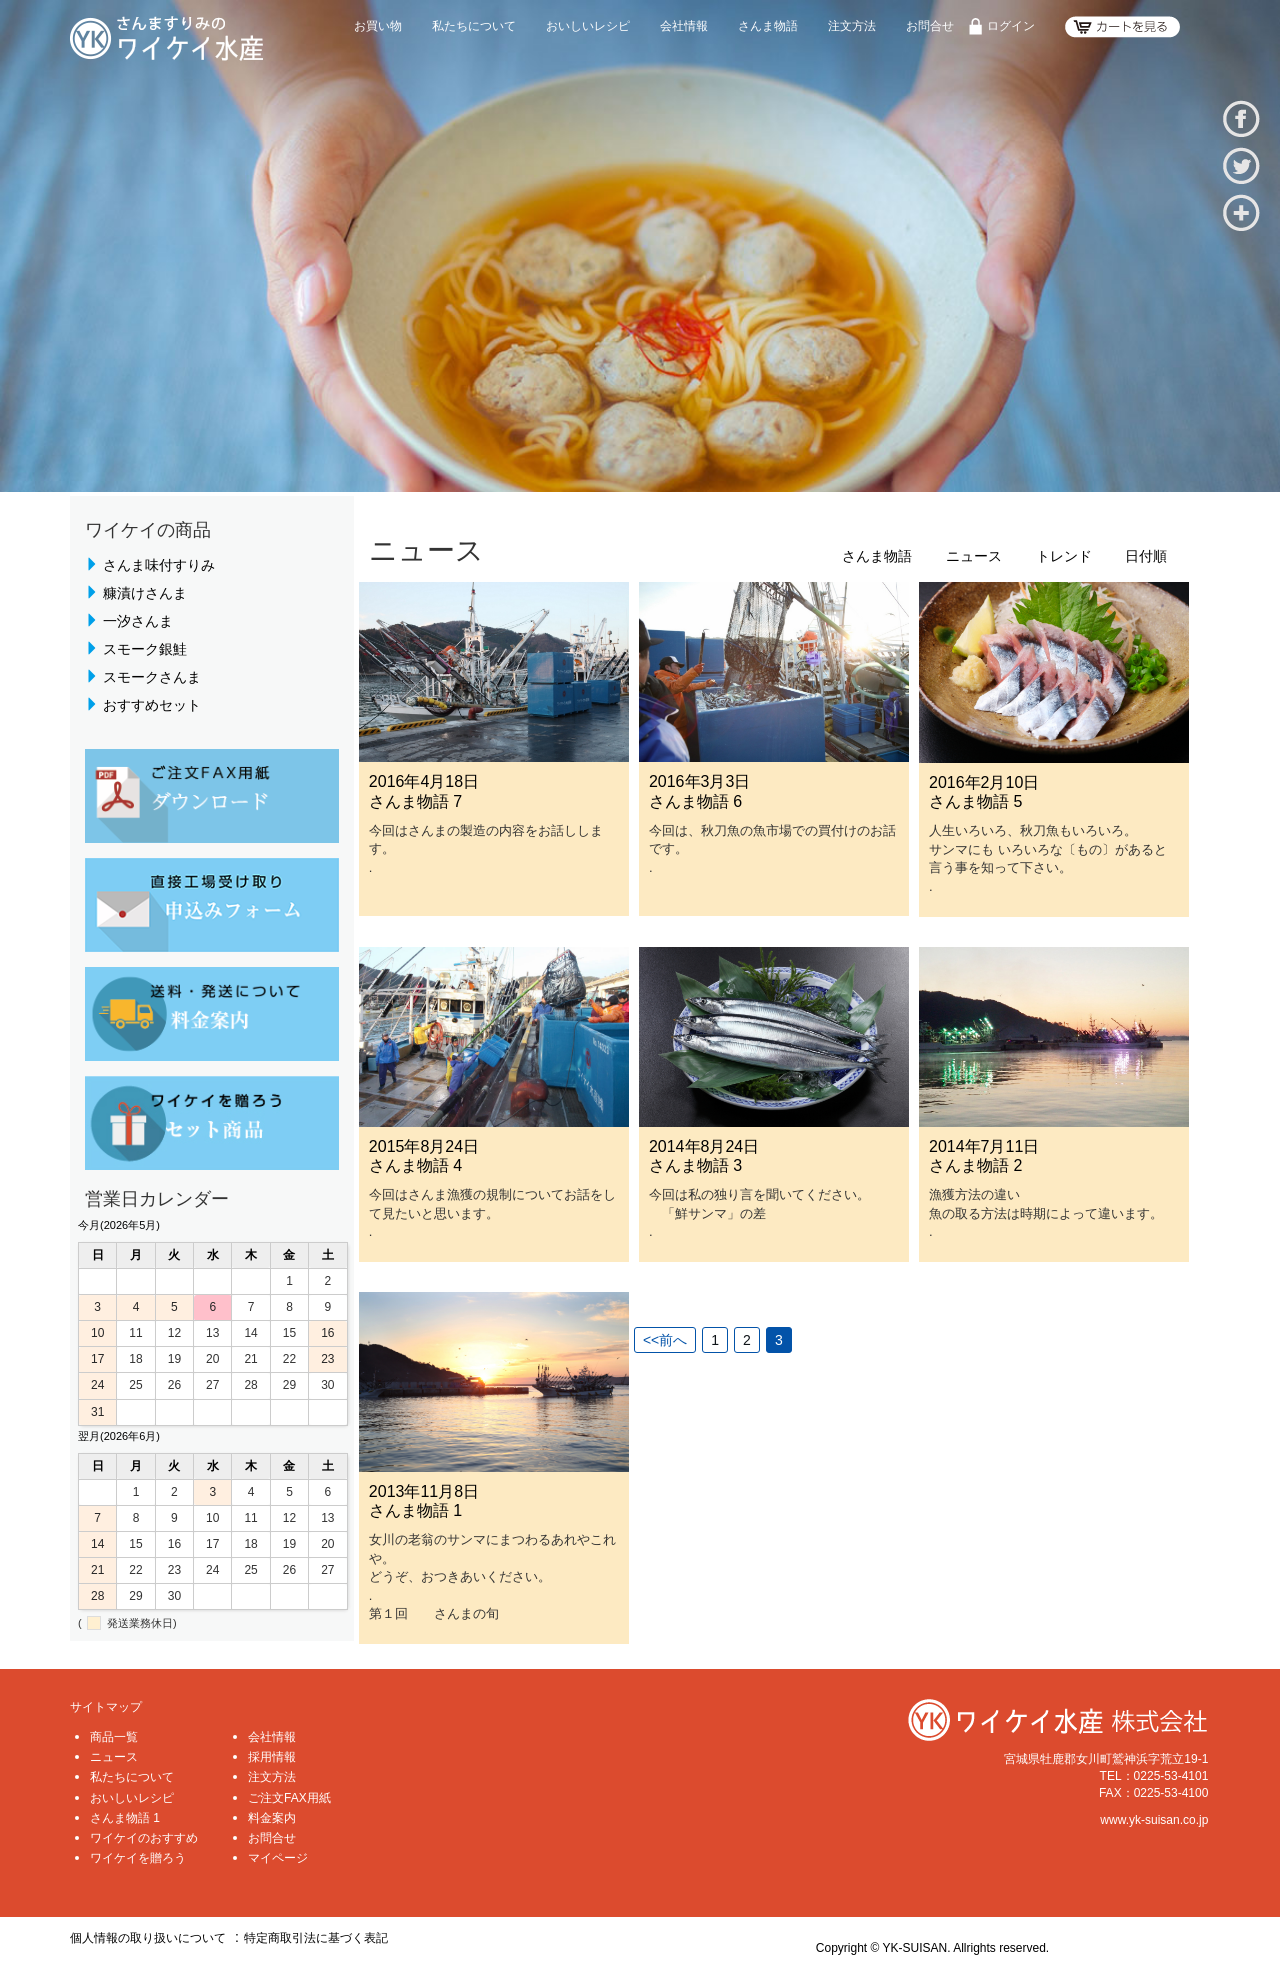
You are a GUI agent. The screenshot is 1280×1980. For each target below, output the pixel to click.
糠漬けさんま (145, 593)
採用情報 (272, 1757)
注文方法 (852, 26)
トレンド (1064, 556)
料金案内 (272, 1818)
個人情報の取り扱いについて (148, 1938)
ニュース (974, 556)
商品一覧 (114, 1737)
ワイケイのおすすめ (144, 1838)
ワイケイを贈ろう (138, 1858)
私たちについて (474, 26)
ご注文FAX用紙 (289, 1798)
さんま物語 (768, 26)
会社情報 (684, 26)
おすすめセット (152, 705)
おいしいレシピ (588, 26)
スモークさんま (152, 677)
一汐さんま (138, 621)
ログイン (1011, 26)
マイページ (278, 1858)
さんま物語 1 (125, 1818)
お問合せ (930, 26)
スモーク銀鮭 (145, 649)
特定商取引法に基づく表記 (316, 1938)
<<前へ (665, 1340)
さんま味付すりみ (159, 565)
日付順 (1146, 556)
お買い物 (378, 26)
